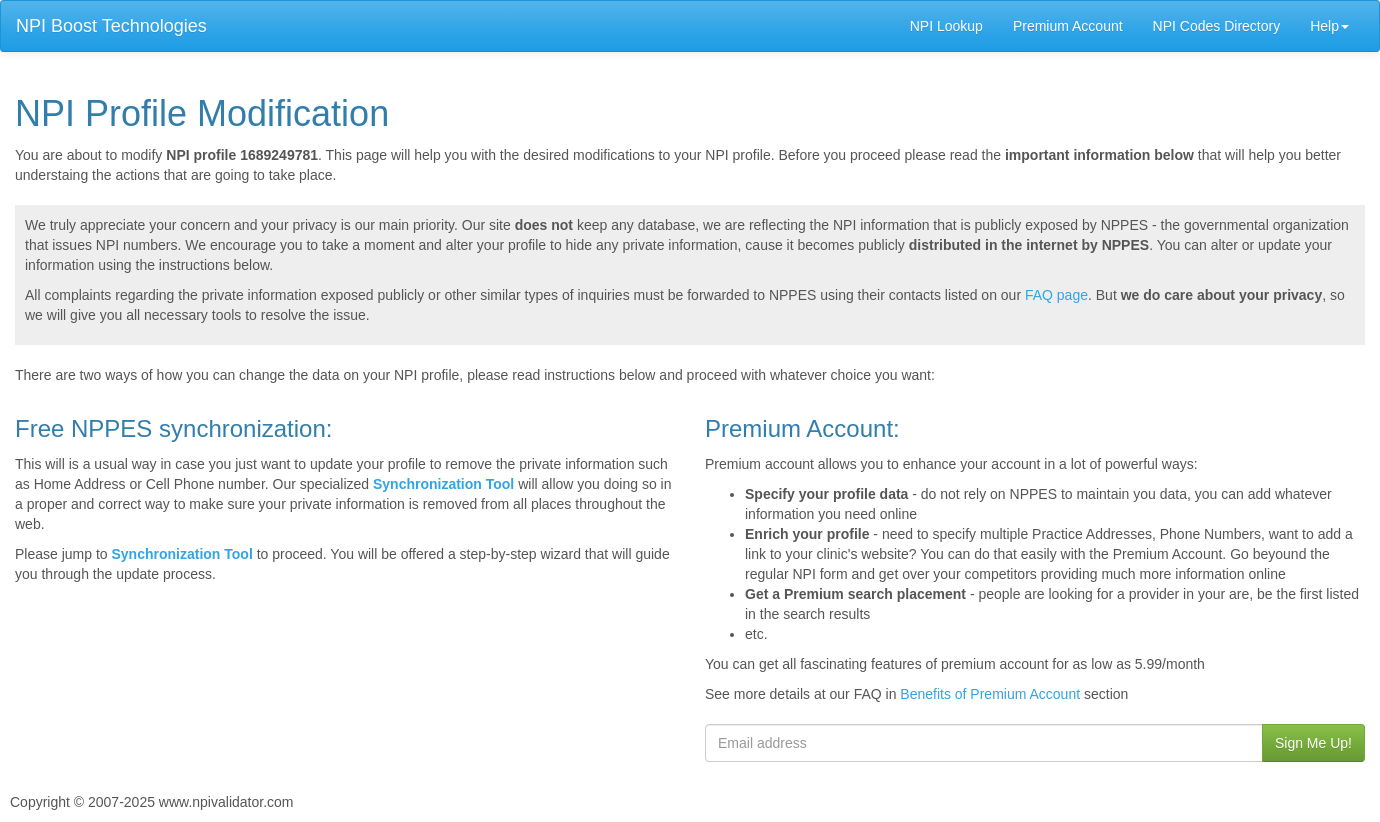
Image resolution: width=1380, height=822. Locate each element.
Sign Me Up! (1313, 743)
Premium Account (1068, 26)
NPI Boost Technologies (111, 26)
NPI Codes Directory (1217, 26)
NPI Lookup (946, 26)
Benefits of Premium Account (990, 694)
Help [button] (1329, 26)
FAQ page (1056, 295)
